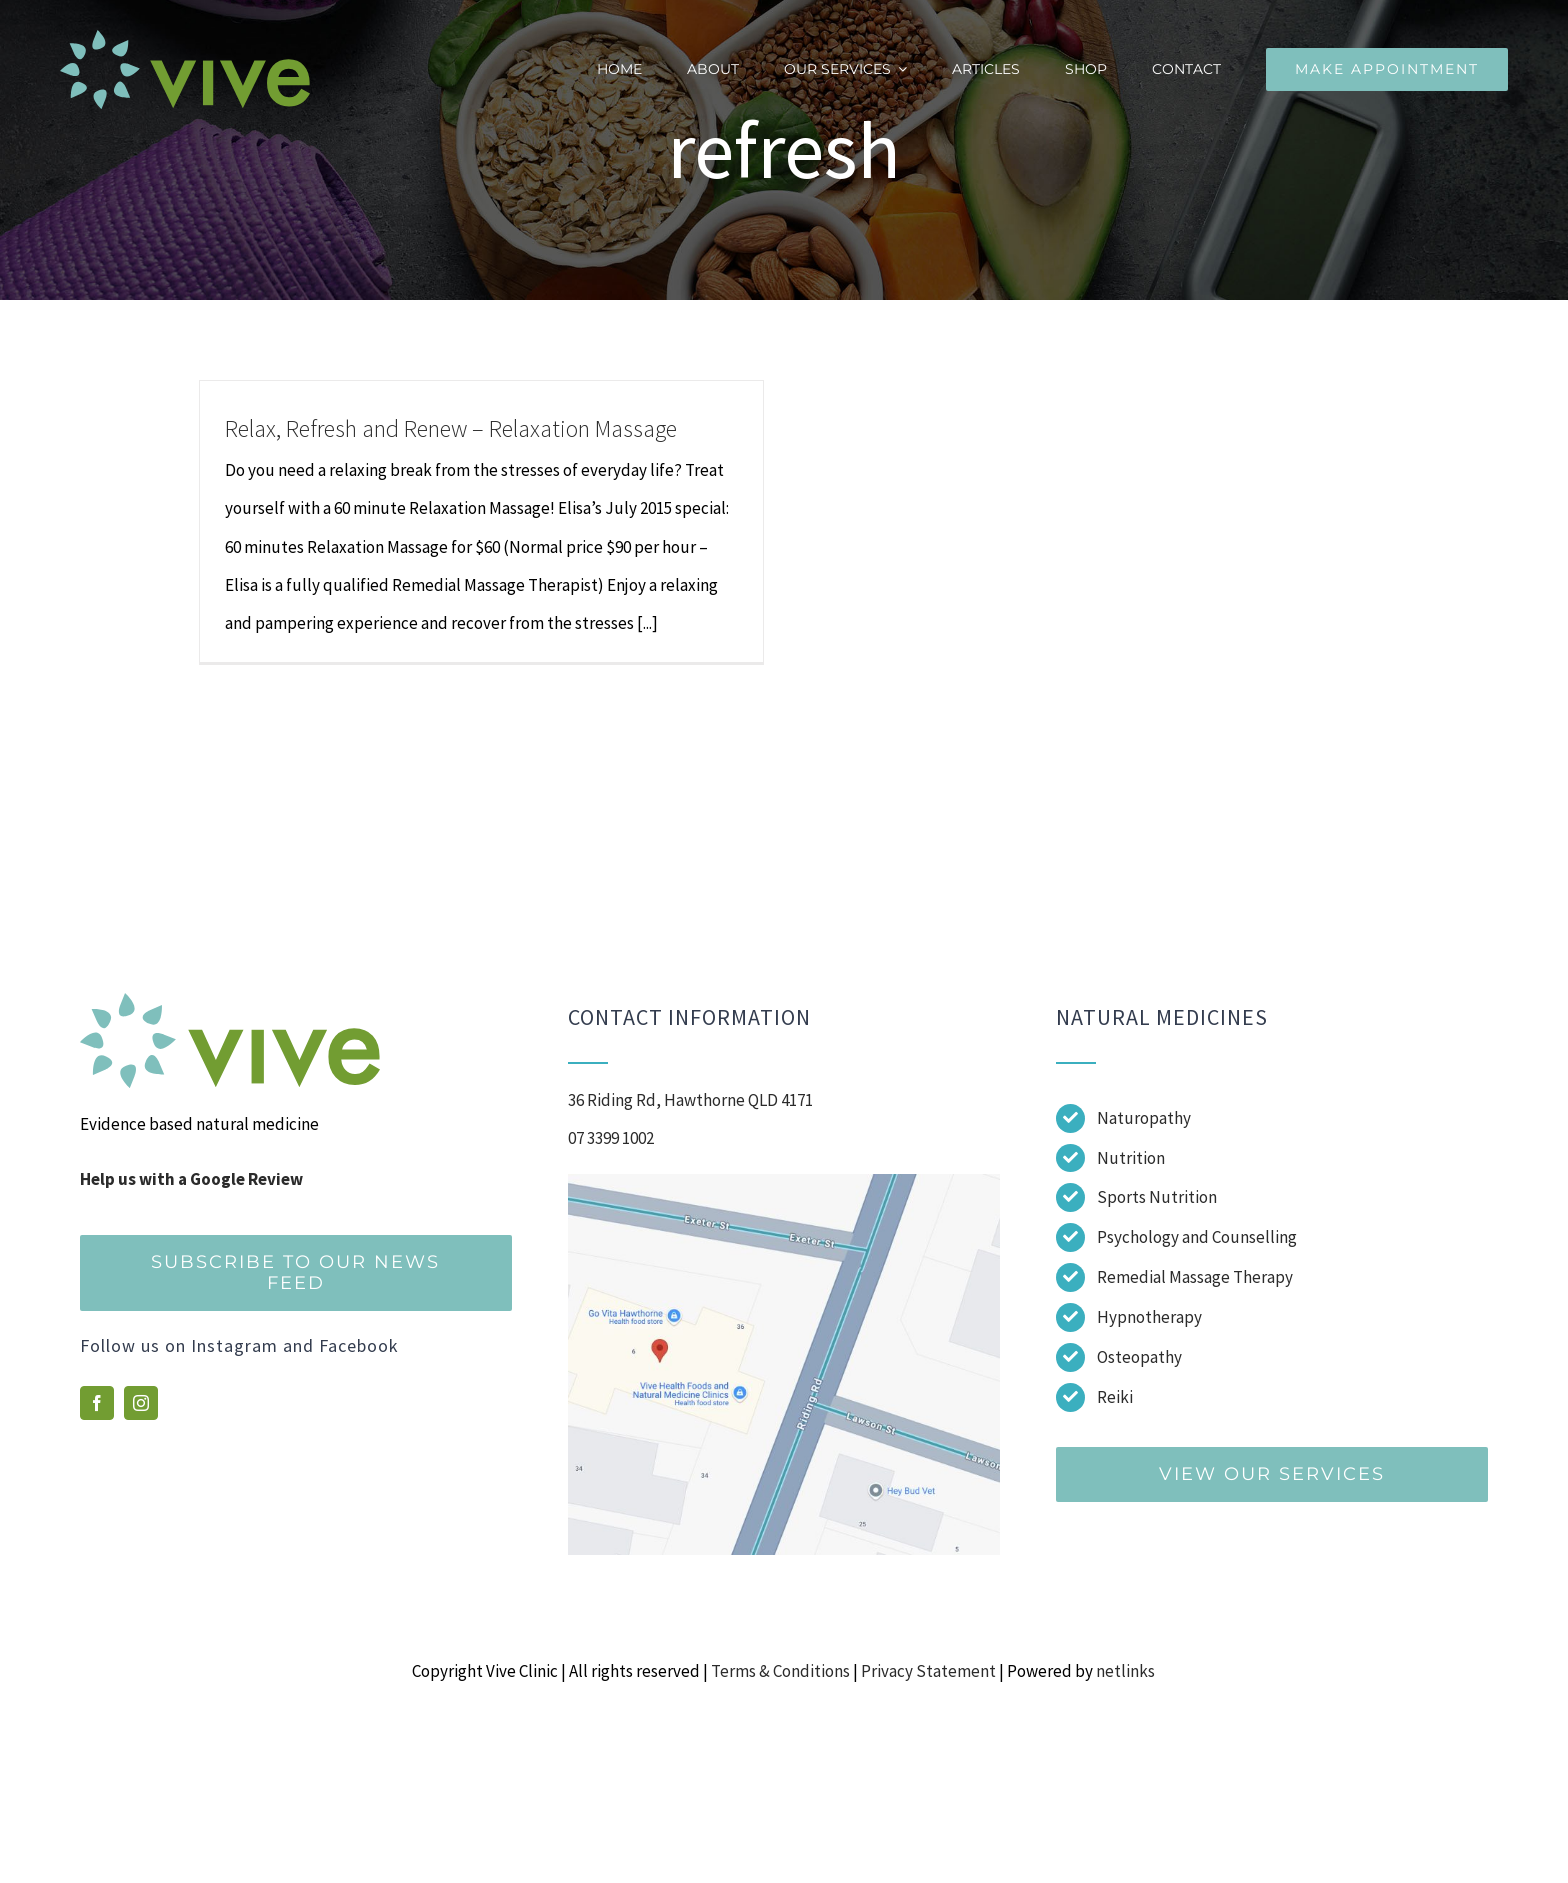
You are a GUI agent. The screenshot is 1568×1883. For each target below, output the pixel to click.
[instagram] (141, 1403)
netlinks (1125, 1671)
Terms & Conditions (780, 1671)
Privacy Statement (928, 1671)
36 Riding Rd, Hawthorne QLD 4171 (690, 1100)
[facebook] (97, 1403)
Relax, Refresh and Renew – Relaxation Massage (451, 428)
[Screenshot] (784, 1182)
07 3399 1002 (611, 1138)
